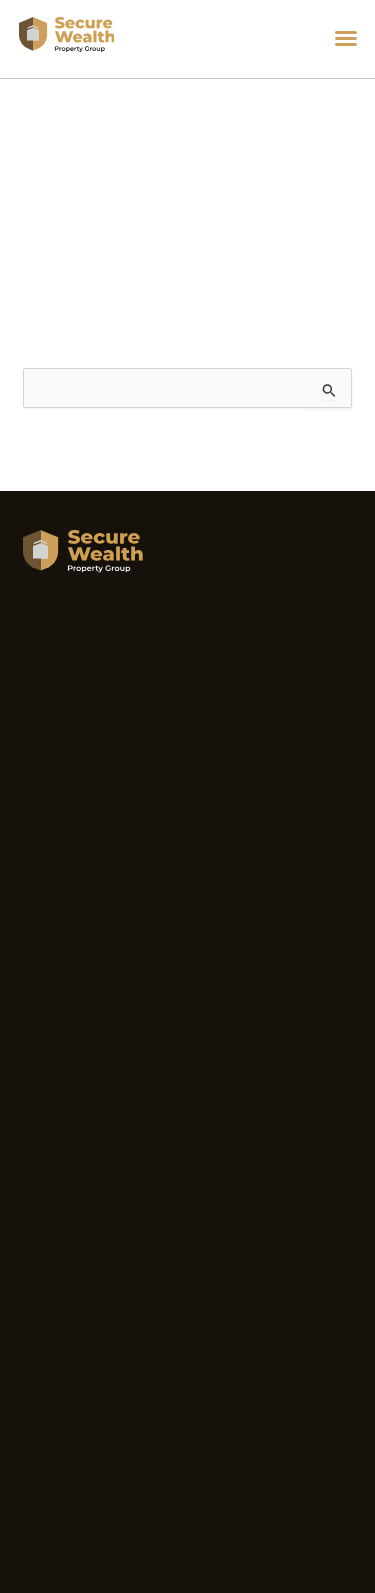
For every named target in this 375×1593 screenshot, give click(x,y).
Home (29, 149)
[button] (346, 38)
